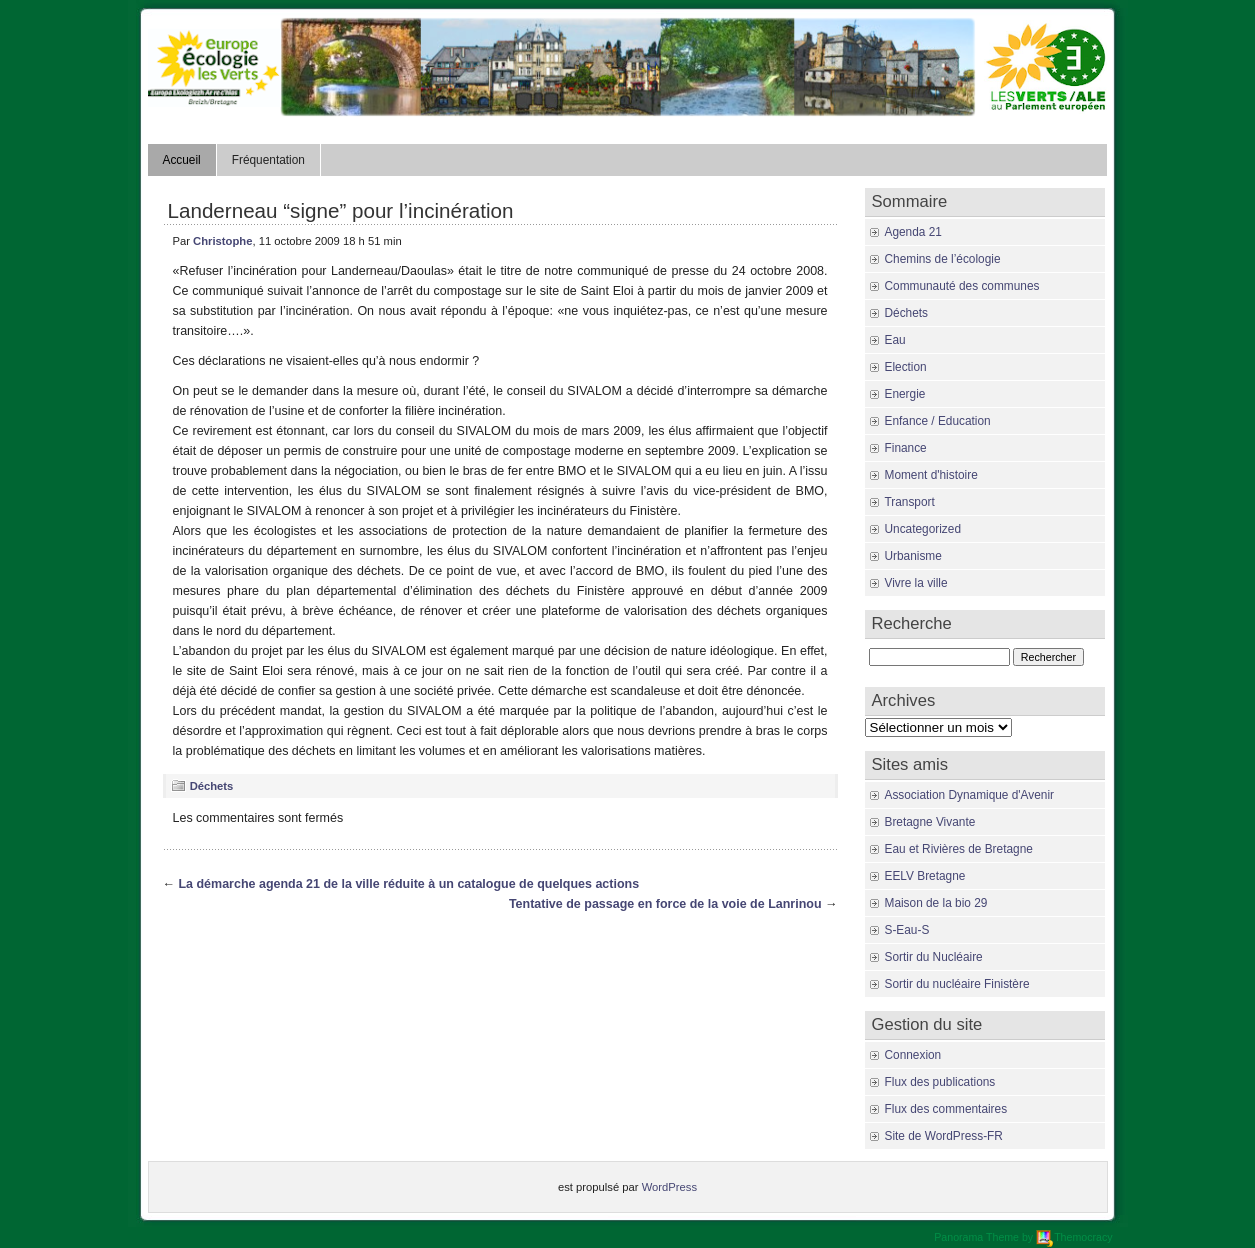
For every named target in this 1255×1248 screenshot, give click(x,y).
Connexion (913, 1055)
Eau (895, 340)
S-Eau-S (907, 930)
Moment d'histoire (931, 475)
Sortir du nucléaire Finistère (957, 984)
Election (906, 367)
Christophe (222, 241)
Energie (905, 394)
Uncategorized (923, 529)
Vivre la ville (916, 583)
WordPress (669, 1187)
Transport (910, 502)
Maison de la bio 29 (936, 903)
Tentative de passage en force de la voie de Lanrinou (665, 904)
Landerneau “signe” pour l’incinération (341, 210)
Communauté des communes (962, 286)
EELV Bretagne (925, 876)
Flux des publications (940, 1082)
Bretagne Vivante (930, 822)
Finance (906, 448)
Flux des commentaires (946, 1109)
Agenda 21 (913, 232)
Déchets (212, 786)
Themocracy (1074, 1237)
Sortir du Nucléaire (934, 957)
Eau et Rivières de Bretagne (959, 849)
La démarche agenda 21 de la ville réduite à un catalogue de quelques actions (408, 884)
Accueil (182, 160)
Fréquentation (268, 160)
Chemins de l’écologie (943, 259)
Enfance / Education (938, 421)
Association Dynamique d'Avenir (969, 795)
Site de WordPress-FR (944, 1136)
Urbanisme (913, 556)
